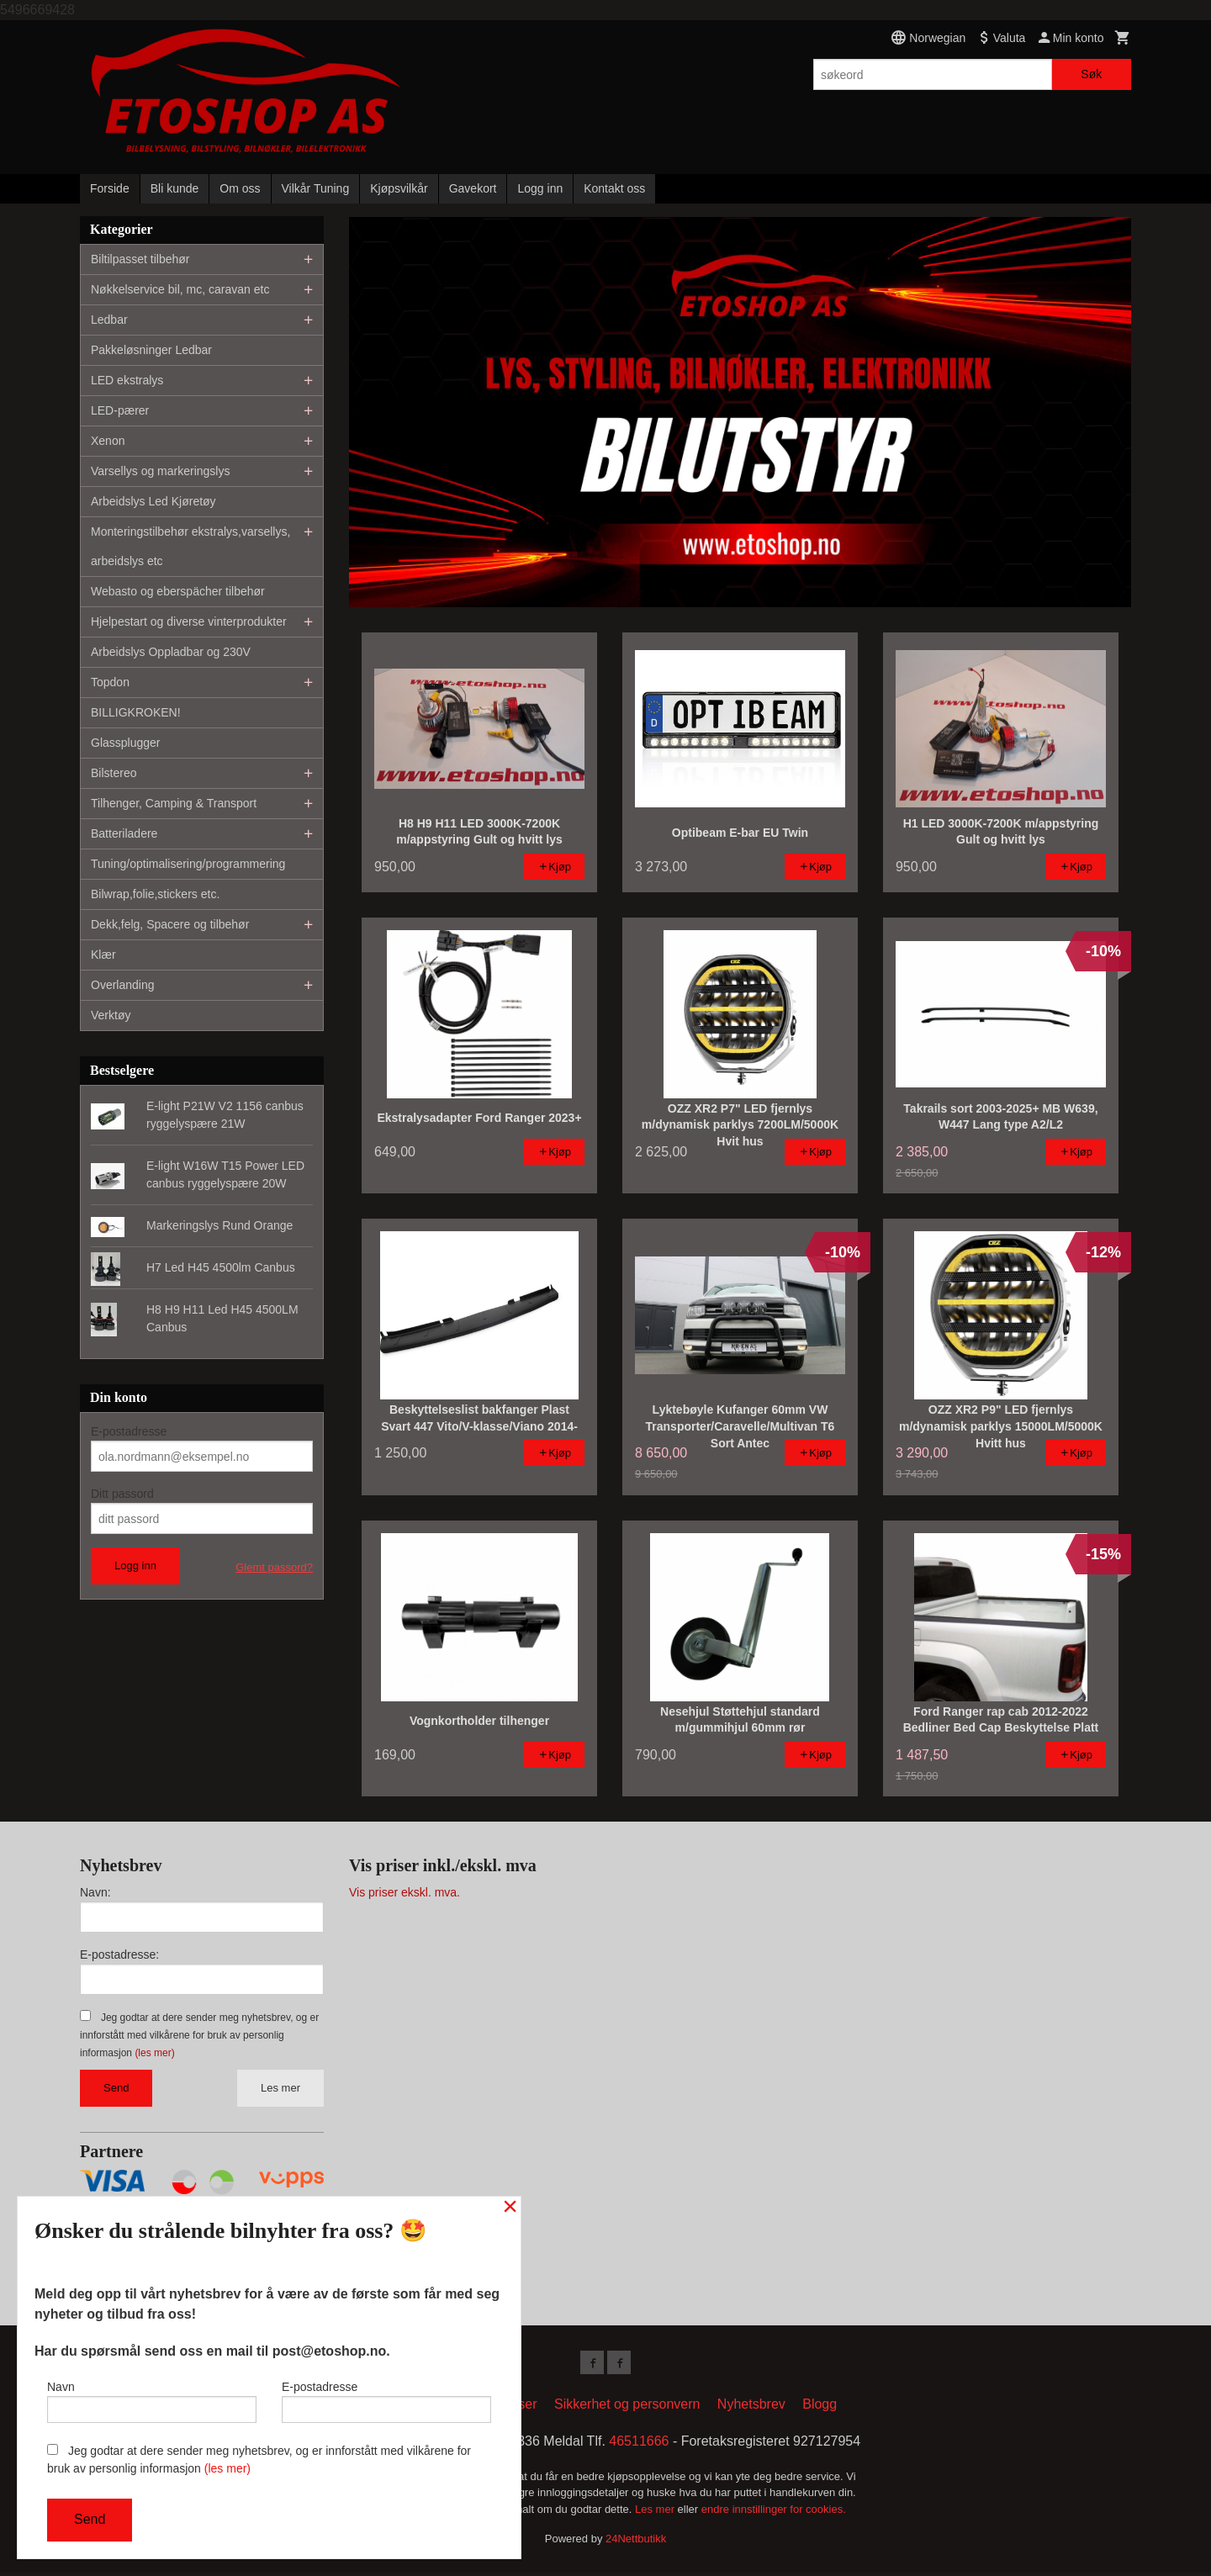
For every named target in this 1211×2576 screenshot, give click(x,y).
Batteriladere (124, 833)
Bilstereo (113, 773)
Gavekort (473, 188)
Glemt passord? (274, 1567)
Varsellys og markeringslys (160, 471)
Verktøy (110, 1015)
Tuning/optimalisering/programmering (188, 863)
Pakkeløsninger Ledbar (151, 350)
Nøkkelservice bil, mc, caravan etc (180, 289)
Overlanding (123, 985)
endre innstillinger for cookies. (773, 2512)
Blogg (819, 2407)
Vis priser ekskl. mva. (404, 1892)
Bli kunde (175, 188)
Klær (103, 954)
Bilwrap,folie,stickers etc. (155, 894)
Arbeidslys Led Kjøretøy (153, 501)
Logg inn (540, 188)
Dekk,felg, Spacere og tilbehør (170, 924)
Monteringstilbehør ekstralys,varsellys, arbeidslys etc (190, 546)
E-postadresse (129, 1431)
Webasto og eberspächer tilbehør (178, 591)
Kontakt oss (614, 188)
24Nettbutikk (636, 2542)
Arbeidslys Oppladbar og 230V (171, 652)
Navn (151, 2397)
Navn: (95, 1892)
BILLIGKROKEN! (136, 712)
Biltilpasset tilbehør (140, 259)
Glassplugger (126, 742)
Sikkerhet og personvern (627, 2407)
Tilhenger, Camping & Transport (173, 803)
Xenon (107, 440)
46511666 (639, 2444)
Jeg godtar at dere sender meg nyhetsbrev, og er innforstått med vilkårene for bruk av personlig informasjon (199, 2035)
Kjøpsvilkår (398, 188)
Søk (1091, 74)
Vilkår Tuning (316, 188)
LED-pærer (120, 410)
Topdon (110, 682)
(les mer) (154, 2053)
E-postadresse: (119, 1954)
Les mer (280, 2087)
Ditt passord (122, 1493)
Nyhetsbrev (751, 2407)
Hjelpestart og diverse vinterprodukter (189, 621)
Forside (110, 188)
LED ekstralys (127, 380)
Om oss (239, 188)
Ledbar (109, 319)
